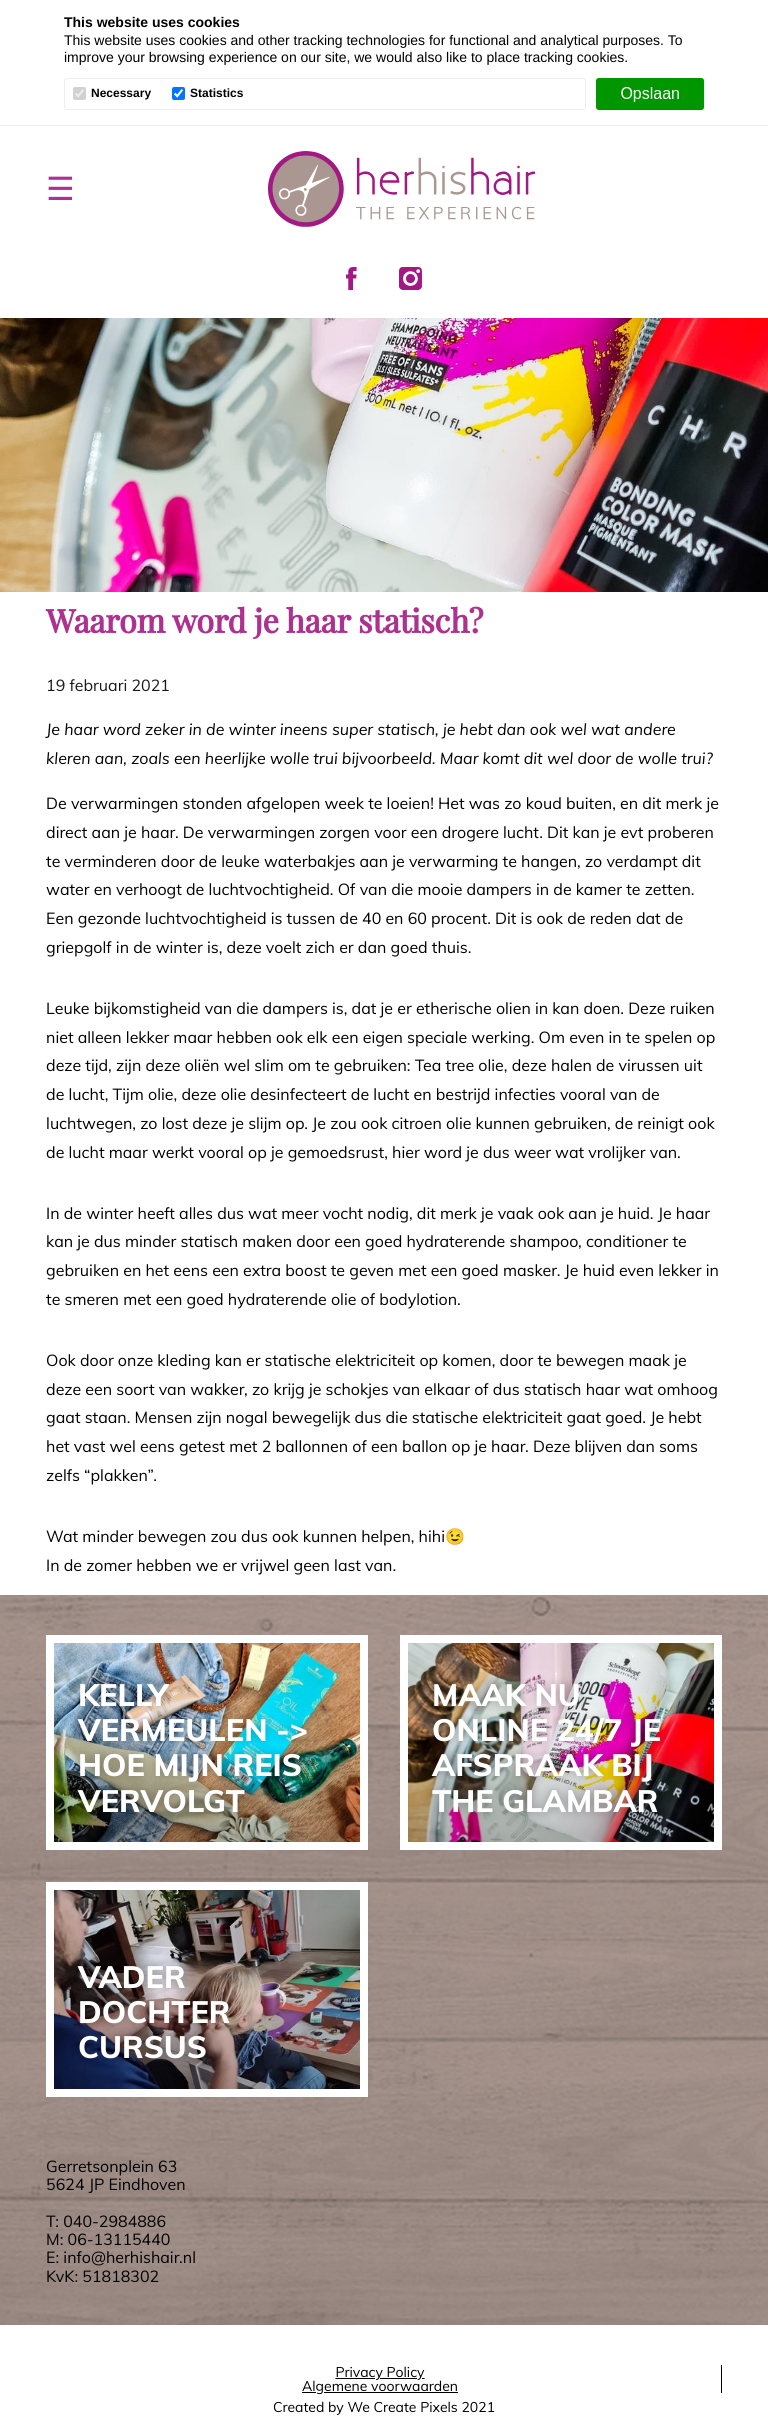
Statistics (216, 93)
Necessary (121, 93)
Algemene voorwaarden (380, 2386)
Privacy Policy (379, 2372)
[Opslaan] (650, 94)
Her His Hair (402, 189)
